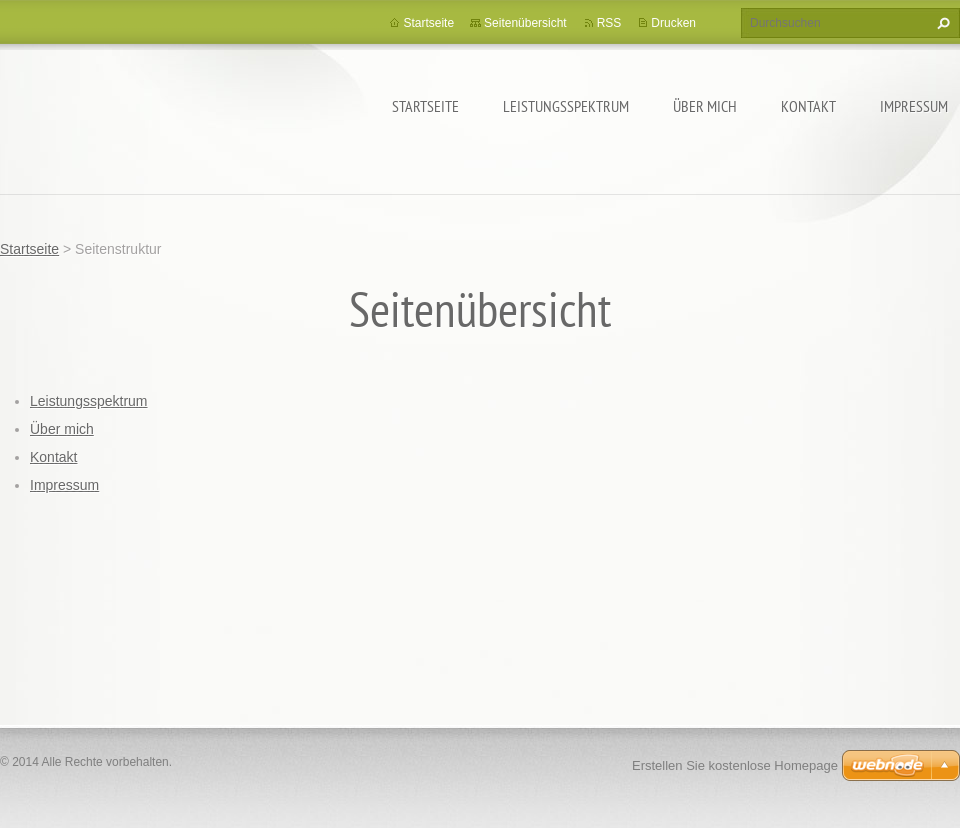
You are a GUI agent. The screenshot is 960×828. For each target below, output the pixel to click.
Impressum (914, 106)
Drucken (673, 23)
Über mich (705, 106)
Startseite (425, 106)
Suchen (941, 23)
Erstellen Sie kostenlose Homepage (735, 765)
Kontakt (808, 106)
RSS (609, 23)
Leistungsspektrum (566, 106)
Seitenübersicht (525, 23)
